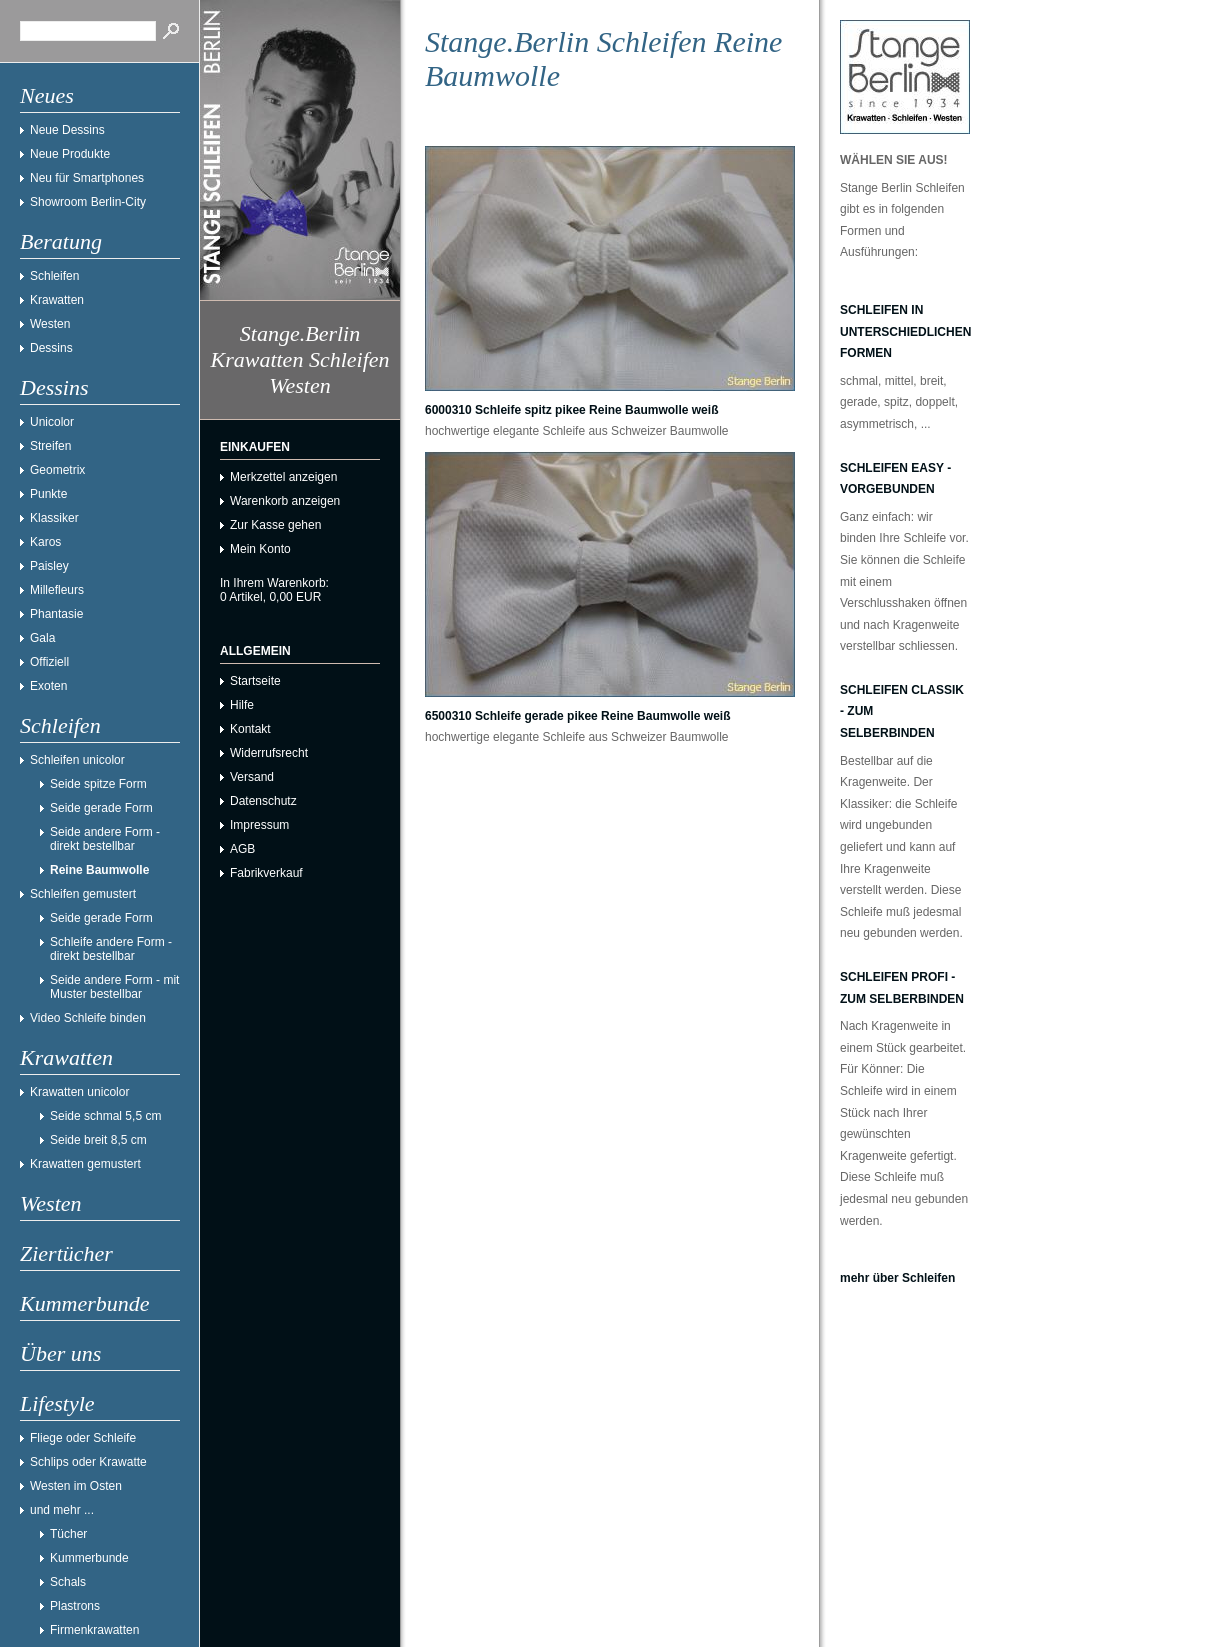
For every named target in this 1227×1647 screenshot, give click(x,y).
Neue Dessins (67, 130)
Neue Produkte (70, 154)
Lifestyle (57, 1403)
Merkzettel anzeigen (283, 477)
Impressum (259, 825)
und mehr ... (62, 1510)
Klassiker (54, 518)
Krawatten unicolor (79, 1092)
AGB (242, 849)
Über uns (60, 1353)
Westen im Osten (76, 1486)
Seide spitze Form (98, 784)
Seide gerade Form (101, 808)
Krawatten (57, 300)
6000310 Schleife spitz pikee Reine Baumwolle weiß (571, 410)
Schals (68, 1582)
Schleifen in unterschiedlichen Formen (905, 331)
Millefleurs (57, 590)
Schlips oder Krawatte (88, 1462)
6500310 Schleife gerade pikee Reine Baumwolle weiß (577, 716)
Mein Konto (260, 549)
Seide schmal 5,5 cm (105, 1116)
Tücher (68, 1534)
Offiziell (49, 662)
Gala (42, 638)
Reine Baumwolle (99, 870)
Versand (252, 777)
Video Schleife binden (88, 1018)
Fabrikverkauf (266, 873)
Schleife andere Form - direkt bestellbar (111, 949)
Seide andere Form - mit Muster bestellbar (114, 987)
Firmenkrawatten (94, 1630)
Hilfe (242, 705)
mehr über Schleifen (897, 1278)
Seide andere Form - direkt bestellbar (105, 839)
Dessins (51, 348)
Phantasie (56, 614)
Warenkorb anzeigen (285, 501)
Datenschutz (263, 801)
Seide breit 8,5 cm (98, 1140)
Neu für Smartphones (87, 178)
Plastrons (75, 1606)
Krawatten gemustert (85, 1164)
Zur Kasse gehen (275, 525)
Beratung (61, 241)
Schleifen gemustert (83, 894)
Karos (45, 542)
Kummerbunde (85, 1303)
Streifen (50, 446)
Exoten (48, 686)
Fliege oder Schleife (83, 1438)
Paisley (49, 566)
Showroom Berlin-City (88, 202)
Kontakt (250, 729)
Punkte (48, 494)
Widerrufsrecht (269, 753)
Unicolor (52, 422)
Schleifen (54, 276)
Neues (47, 95)
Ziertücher (66, 1253)
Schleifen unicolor (77, 760)
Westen (50, 324)
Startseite (255, 681)
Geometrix (57, 470)
